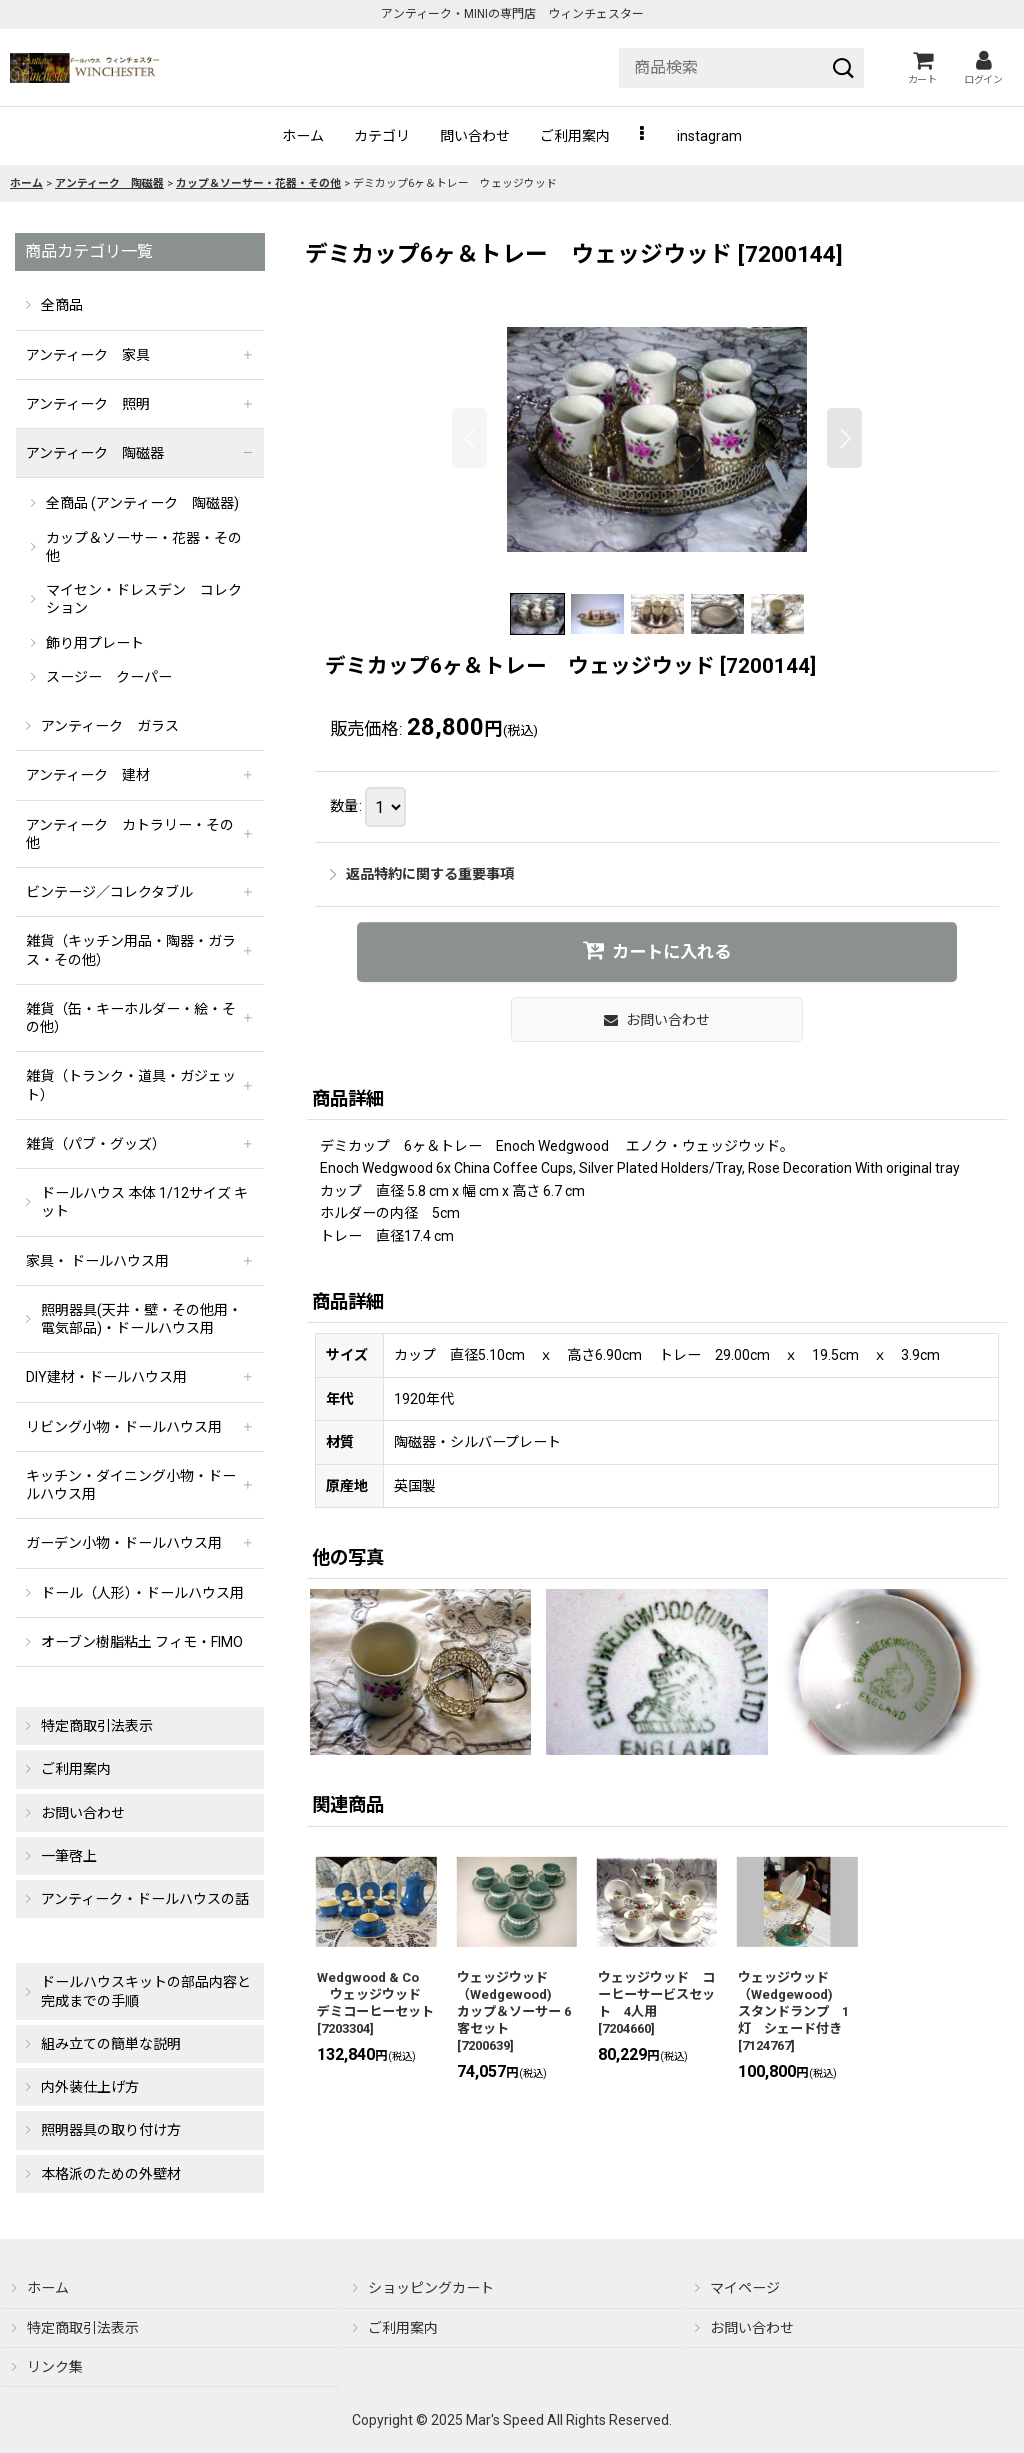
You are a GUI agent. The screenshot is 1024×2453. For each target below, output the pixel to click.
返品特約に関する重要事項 (422, 874)
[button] (643, 136)
